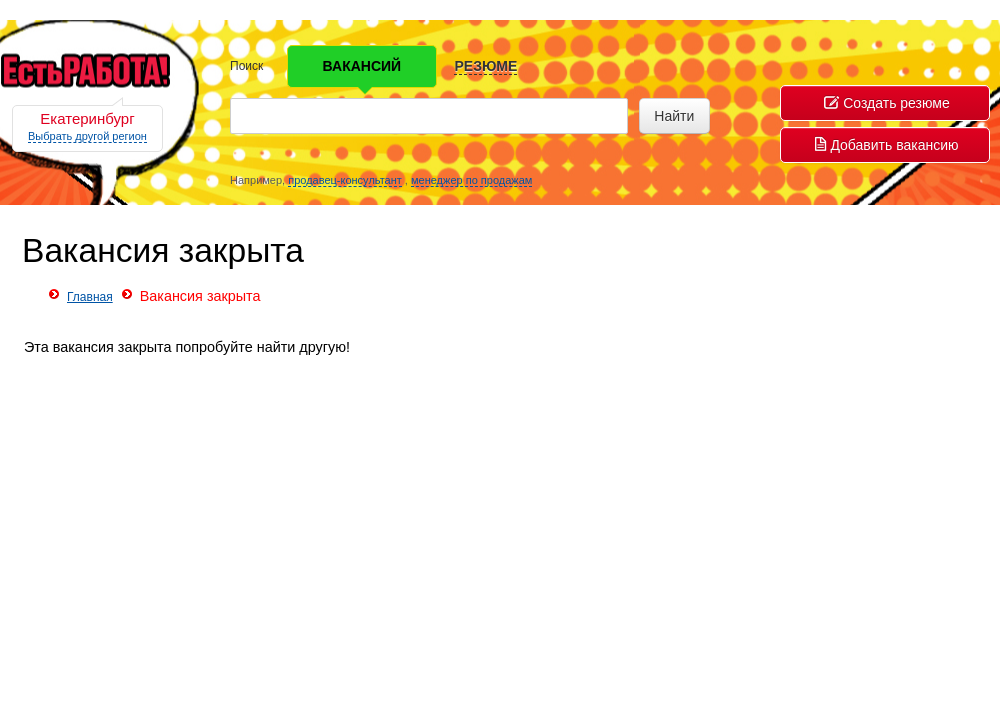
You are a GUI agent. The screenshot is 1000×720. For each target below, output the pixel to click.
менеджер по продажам (471, 180)
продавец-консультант (345, 180)
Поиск (246, 66)
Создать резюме (887, 103)
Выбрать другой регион (87, 136)
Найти (674, 116)
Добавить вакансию (886, 145)
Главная (90, 297)
